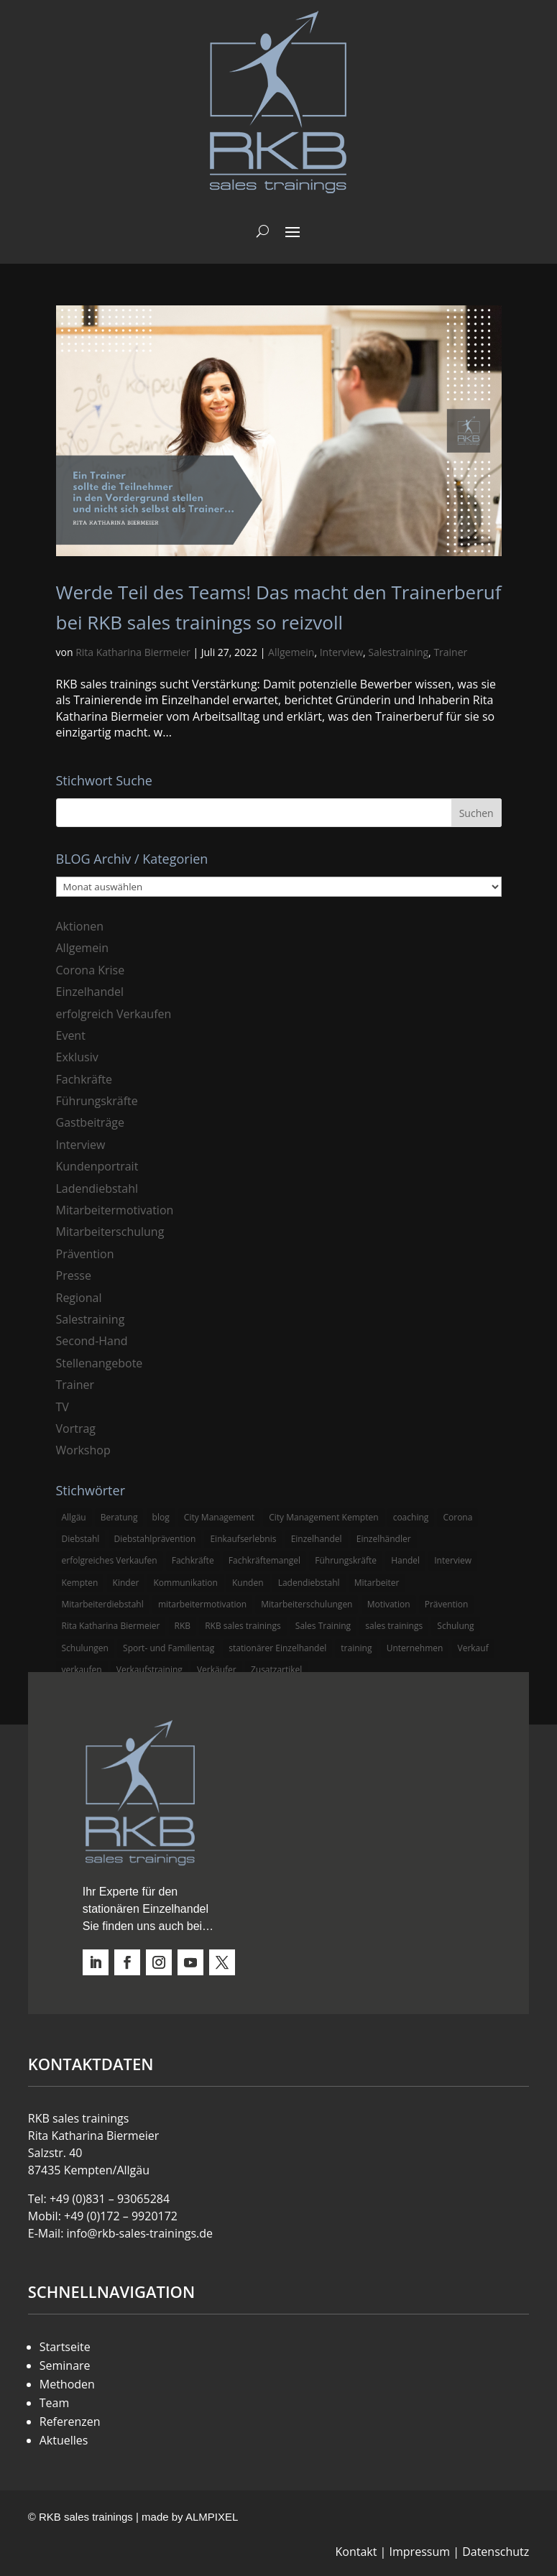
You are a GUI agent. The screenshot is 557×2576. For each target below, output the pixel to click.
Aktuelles (64, 2440)
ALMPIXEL (211, 2517)
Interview (341, 652)
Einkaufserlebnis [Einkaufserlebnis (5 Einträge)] (243, 1539)
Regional (79, 1298)
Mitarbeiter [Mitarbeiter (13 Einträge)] (377, 1582)
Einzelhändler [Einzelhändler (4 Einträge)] (383, 1539)
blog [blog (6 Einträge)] (161, 1517)
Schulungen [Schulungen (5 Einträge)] (85, 1648)
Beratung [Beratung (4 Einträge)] (119, 1517)
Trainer (450, 652)
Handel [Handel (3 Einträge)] (405, 1560)
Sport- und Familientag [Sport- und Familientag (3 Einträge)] (168, 1648)
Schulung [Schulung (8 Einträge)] (455, 1626)
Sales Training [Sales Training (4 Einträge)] (323, 1626)
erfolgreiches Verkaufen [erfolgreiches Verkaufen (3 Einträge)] (109, 1560)
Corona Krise (90, 970)
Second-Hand (92, 1341)
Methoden (67, 2384)
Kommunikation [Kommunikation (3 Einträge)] (185, 1582)
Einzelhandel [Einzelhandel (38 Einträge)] (316, 1539)
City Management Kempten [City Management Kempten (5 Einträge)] (323, 1517)
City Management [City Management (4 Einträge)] (219, 1517)
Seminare (65, 2365)
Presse (73, 1275)
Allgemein (291, 652)
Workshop (83, 1450)
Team (55, 2403)
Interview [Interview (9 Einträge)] (452, 1560)
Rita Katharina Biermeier (132, 652)
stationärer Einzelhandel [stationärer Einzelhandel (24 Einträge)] (277, 1648)
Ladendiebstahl (97, 1188)
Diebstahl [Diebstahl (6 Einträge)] (81, 1539)
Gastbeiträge (90, 1122)
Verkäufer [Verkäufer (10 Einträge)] (216, 1669)
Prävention (85, 1254)
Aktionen (80, 926)
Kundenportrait (97, 1166)
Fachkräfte (84, 1079)
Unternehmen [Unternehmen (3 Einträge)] (415, 1648)
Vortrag (76, 1428)
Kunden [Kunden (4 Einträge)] (248, 1582)
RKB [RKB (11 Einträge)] (183, 1626)
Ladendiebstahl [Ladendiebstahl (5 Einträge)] (309, 1582)
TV (62, 1407)
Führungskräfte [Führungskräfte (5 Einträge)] (346, 1560)
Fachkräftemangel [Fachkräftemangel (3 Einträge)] (264, 1560)
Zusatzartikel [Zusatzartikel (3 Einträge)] (276, 1669)
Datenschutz (495, 2551)
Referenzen (70, 2421)
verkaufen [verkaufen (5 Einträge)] (82, 1669)
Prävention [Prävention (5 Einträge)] (447, 1604)
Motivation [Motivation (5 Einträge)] (388, 1604)
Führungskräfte (97, 1101)
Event (71, 1035)
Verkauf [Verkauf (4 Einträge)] (473, 1648)
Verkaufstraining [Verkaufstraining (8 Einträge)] (149, 1669)
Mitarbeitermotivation (115, 1210)
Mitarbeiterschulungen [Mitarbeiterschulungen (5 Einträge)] (306, 1604)
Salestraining (398, 652)
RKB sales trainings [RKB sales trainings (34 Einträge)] (242, 1626)
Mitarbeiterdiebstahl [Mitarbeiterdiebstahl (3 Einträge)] (103, 1604)
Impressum (420, 2551)
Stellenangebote (99, 1363)
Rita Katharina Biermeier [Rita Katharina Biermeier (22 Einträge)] (111, 1626)
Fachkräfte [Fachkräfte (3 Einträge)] (193, 1560)
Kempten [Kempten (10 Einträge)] (80, 1582)
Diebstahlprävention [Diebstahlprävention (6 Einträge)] (155, 1539)
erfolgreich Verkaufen (114, 1014)
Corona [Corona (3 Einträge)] (457, 1517)
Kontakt (356, 2551)
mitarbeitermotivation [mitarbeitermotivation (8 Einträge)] (202, 1604)
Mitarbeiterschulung (110, 1231)
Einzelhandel (90, 992)
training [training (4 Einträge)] (356, 1648)
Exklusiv (77, 1057)
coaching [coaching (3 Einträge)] (411, 1517)
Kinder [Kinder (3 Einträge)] (126, 1582)
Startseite (65, 2347)
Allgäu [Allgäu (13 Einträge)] (74, 1517)
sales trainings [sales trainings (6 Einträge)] (394, 1626)
